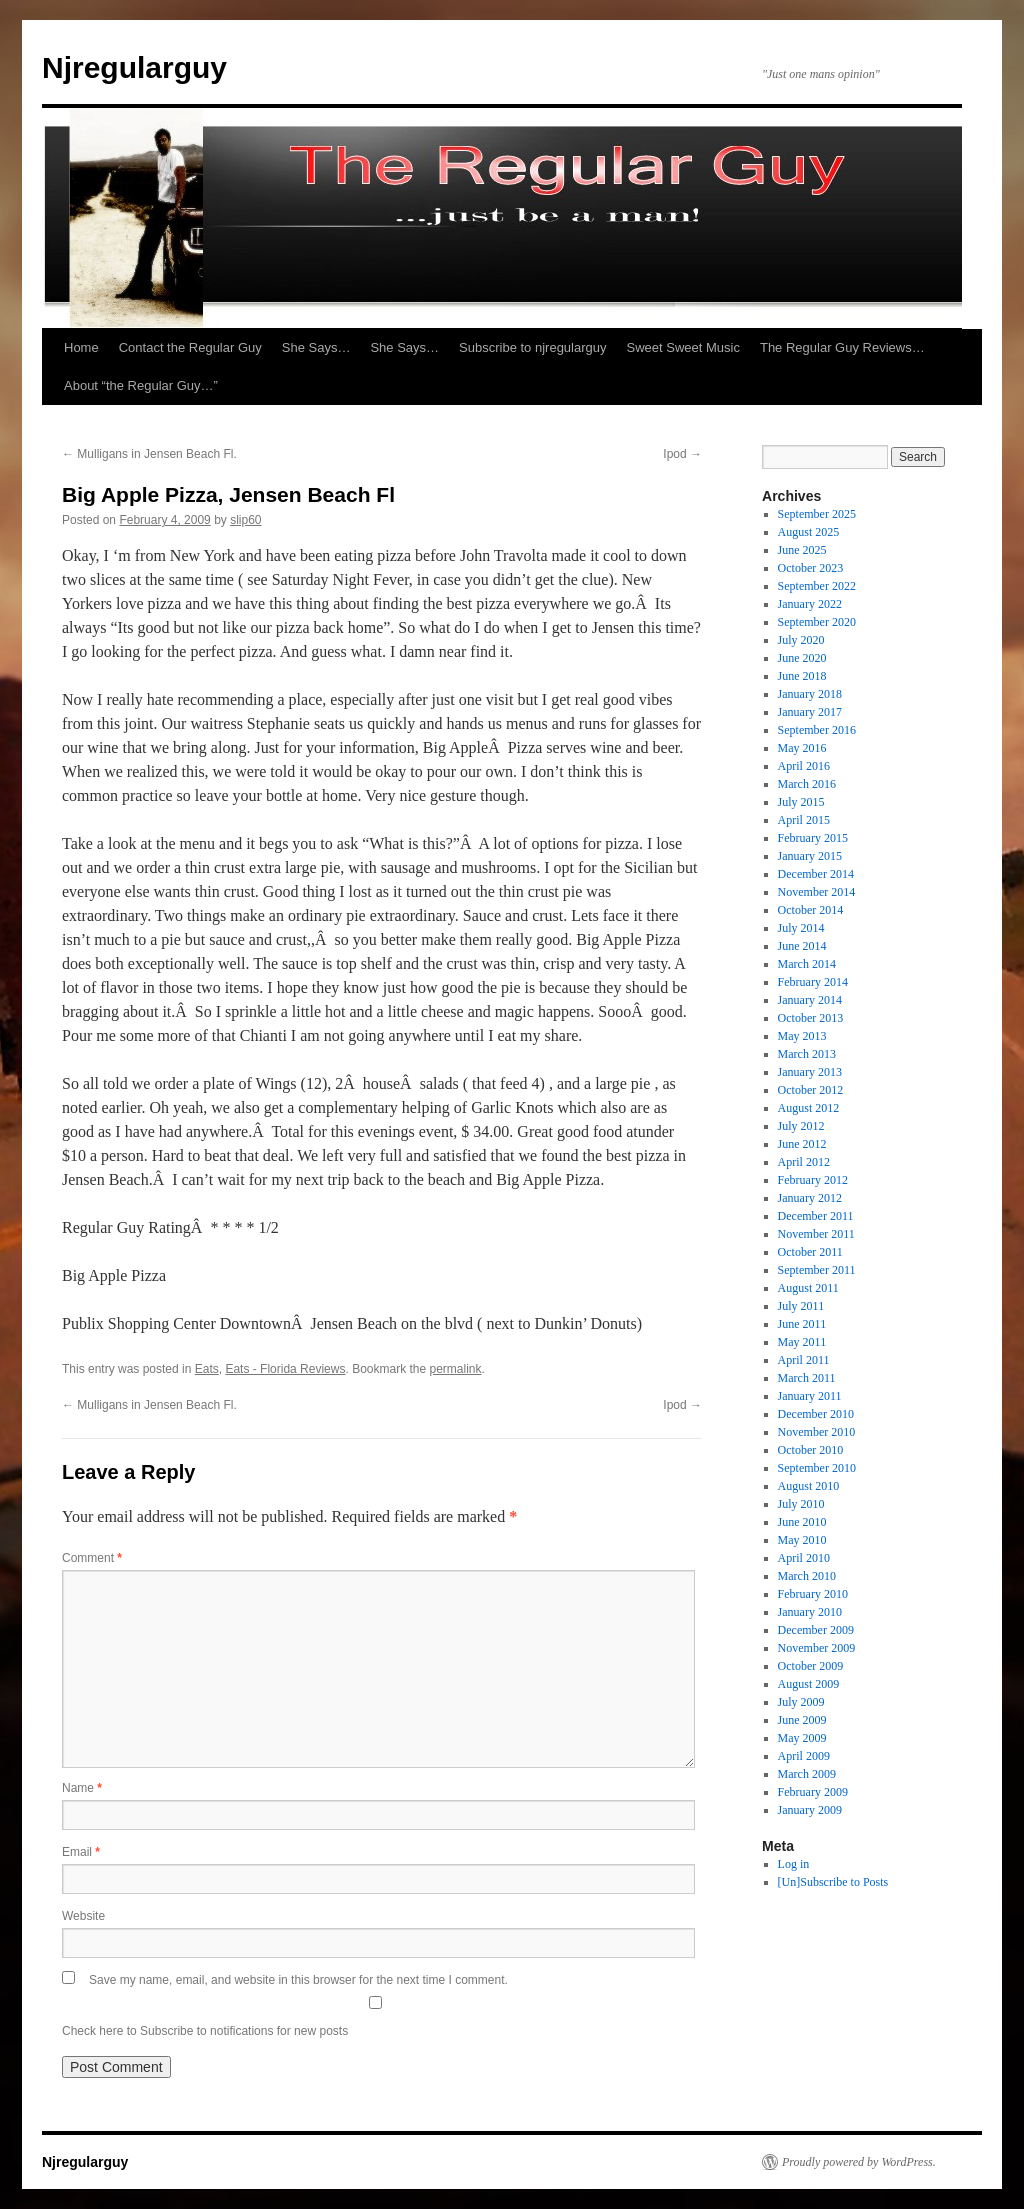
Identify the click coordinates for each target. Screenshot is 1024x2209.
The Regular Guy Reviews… (842, 347)
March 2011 (807, 1378)
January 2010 (810, 1612)
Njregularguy (134, 67)
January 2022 (810, 604)
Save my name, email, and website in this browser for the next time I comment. (298, 1980)
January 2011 (810, 1396)
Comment (92, 1558)
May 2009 (802, 1738)
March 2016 (807, 784)
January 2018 (810, 694)
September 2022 (817, 586)
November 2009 (817, 1648)
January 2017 (810, 712)
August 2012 (809, 1108)
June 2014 (802, 946)
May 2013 (802, 1036)
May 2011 (802, 1342)
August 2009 (809, 1684)
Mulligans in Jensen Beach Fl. (149, 454)
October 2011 (810, 1252)
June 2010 (802, 1522)
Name (82, 1788)
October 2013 (811, 1018)
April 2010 (804, 1558)
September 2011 (817, 1270)
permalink (456, 1369)
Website (83, 1916)
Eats (207, 1369)
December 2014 (816, 874)
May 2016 (802, 748)
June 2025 (802, 550)
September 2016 (817, 730)
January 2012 (810, 1198)
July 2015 (801, 802)
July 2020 (801, 640)
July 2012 (801, 1126)
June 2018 (802, 676)
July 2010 (801, 1504)
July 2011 (801, 1306)
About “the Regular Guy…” (141, 385)
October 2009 (811, 1666)
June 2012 (802, 1144)
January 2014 (810, 1000)
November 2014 (817, 892)
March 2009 (807, 1774)
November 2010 (817, 1432)
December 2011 (816, 1216)
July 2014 (801, 928)
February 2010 (813, 1594)
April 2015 (804, 820)
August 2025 (809, 532)
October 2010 (811, 1450)
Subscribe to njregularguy (532, 347)
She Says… (316, 347)
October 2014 (811, 910)
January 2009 (810, 1810)
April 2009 (804, 1756)
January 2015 (810, 856)
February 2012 (813, 1180)
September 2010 (817, 1468)
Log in (794, 1864)
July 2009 (801, 1702)
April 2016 (804, 766)
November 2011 (816, 1234)
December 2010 (816, 1414)
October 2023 (811, 568)
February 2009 (813, 1792)
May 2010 (802, 1540)
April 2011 (804, 1360)
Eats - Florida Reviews (285, 1369)
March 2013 (807, 1054)
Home (81, 347)
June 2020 (802, 658)
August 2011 (808, 1288)
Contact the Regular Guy (190, 347)
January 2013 (810, 1072)
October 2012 (811, 1090)
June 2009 (802, 1720)
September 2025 (817, 514)
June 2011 (802, 1324)
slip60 (245, 520)
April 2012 (804, 1162)
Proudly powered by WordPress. (859, 2162)
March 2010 (807, 1576)
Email (81, 1852)
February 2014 (813, 982)
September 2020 (817, 622)
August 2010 (809, 1486)
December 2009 (816, 1630)
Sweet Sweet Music (683, 347)
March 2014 (807, 964)
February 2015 (813, 838)
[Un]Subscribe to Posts (833, 1882)
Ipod (682, 454)
